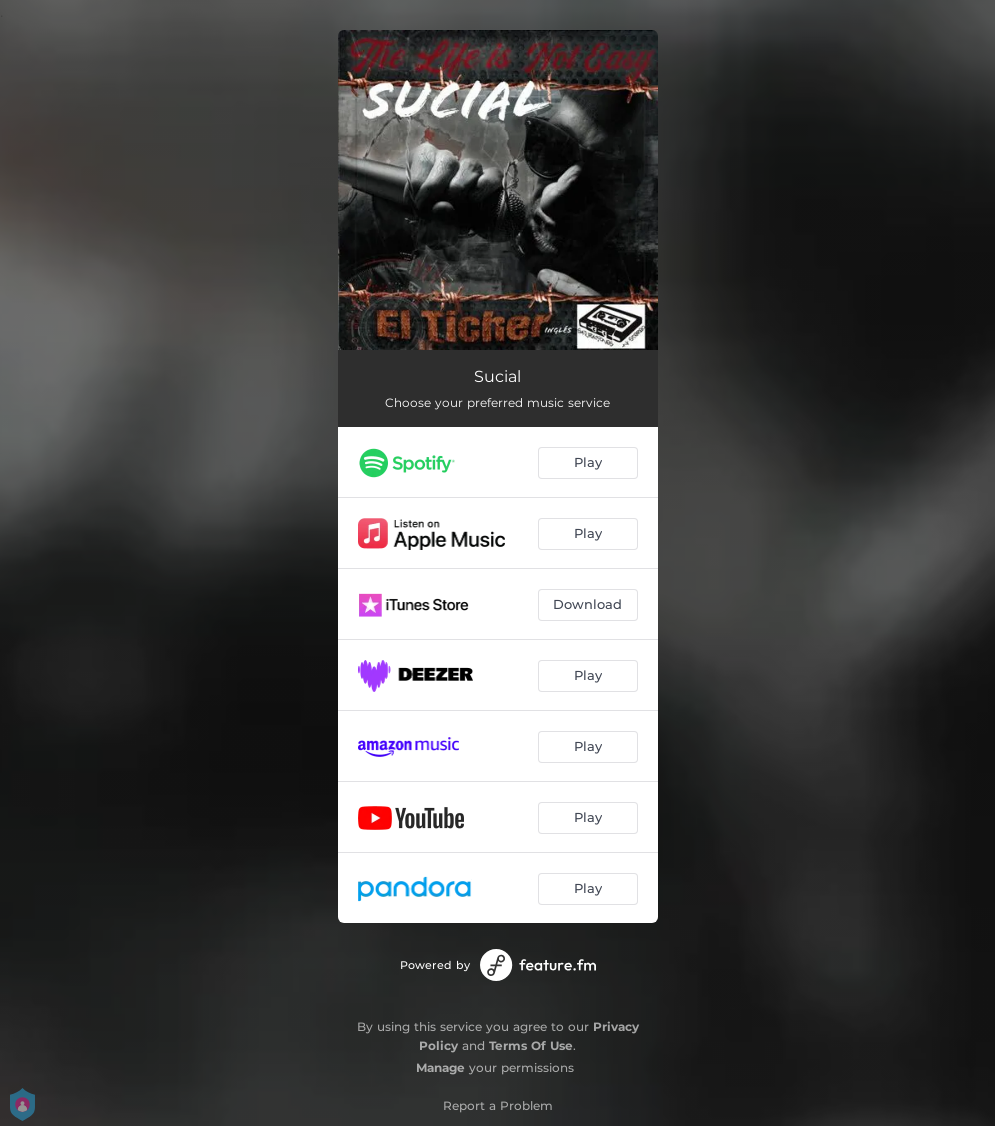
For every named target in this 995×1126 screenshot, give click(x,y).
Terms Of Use (531, 1045)
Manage (440, 1067)
